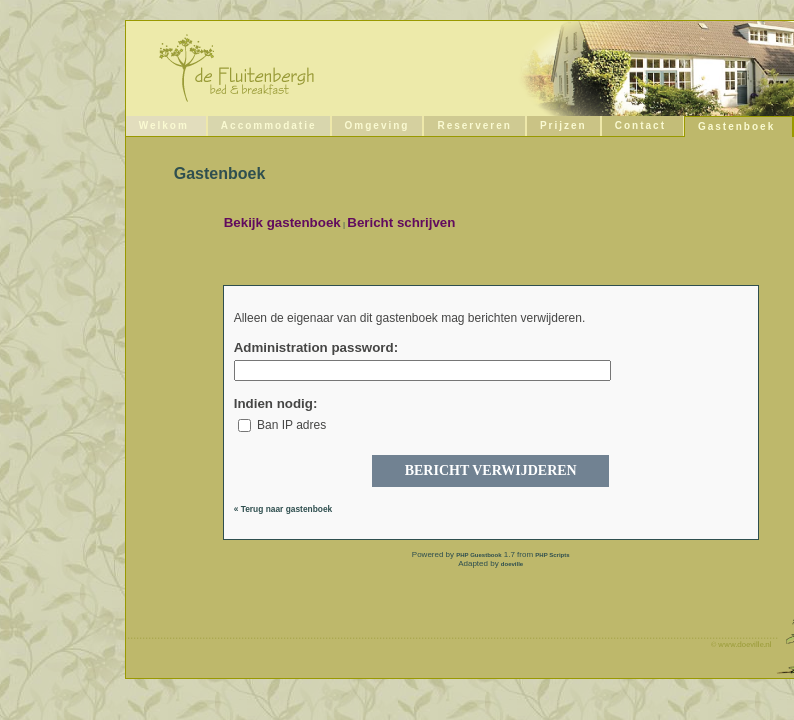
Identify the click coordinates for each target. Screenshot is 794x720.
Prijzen (563, 125)
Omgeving (377, 125)
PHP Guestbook (478, 555)
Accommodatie (269, 125)
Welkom (164, 125)
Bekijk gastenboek (282, 222)
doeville (512, 564)
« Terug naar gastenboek (283, 509)
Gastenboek (736, 126)
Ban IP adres (282, 425)
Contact (640, 125)
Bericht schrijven (401, 222)
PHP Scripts (552, 555)
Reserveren (474, 125)
